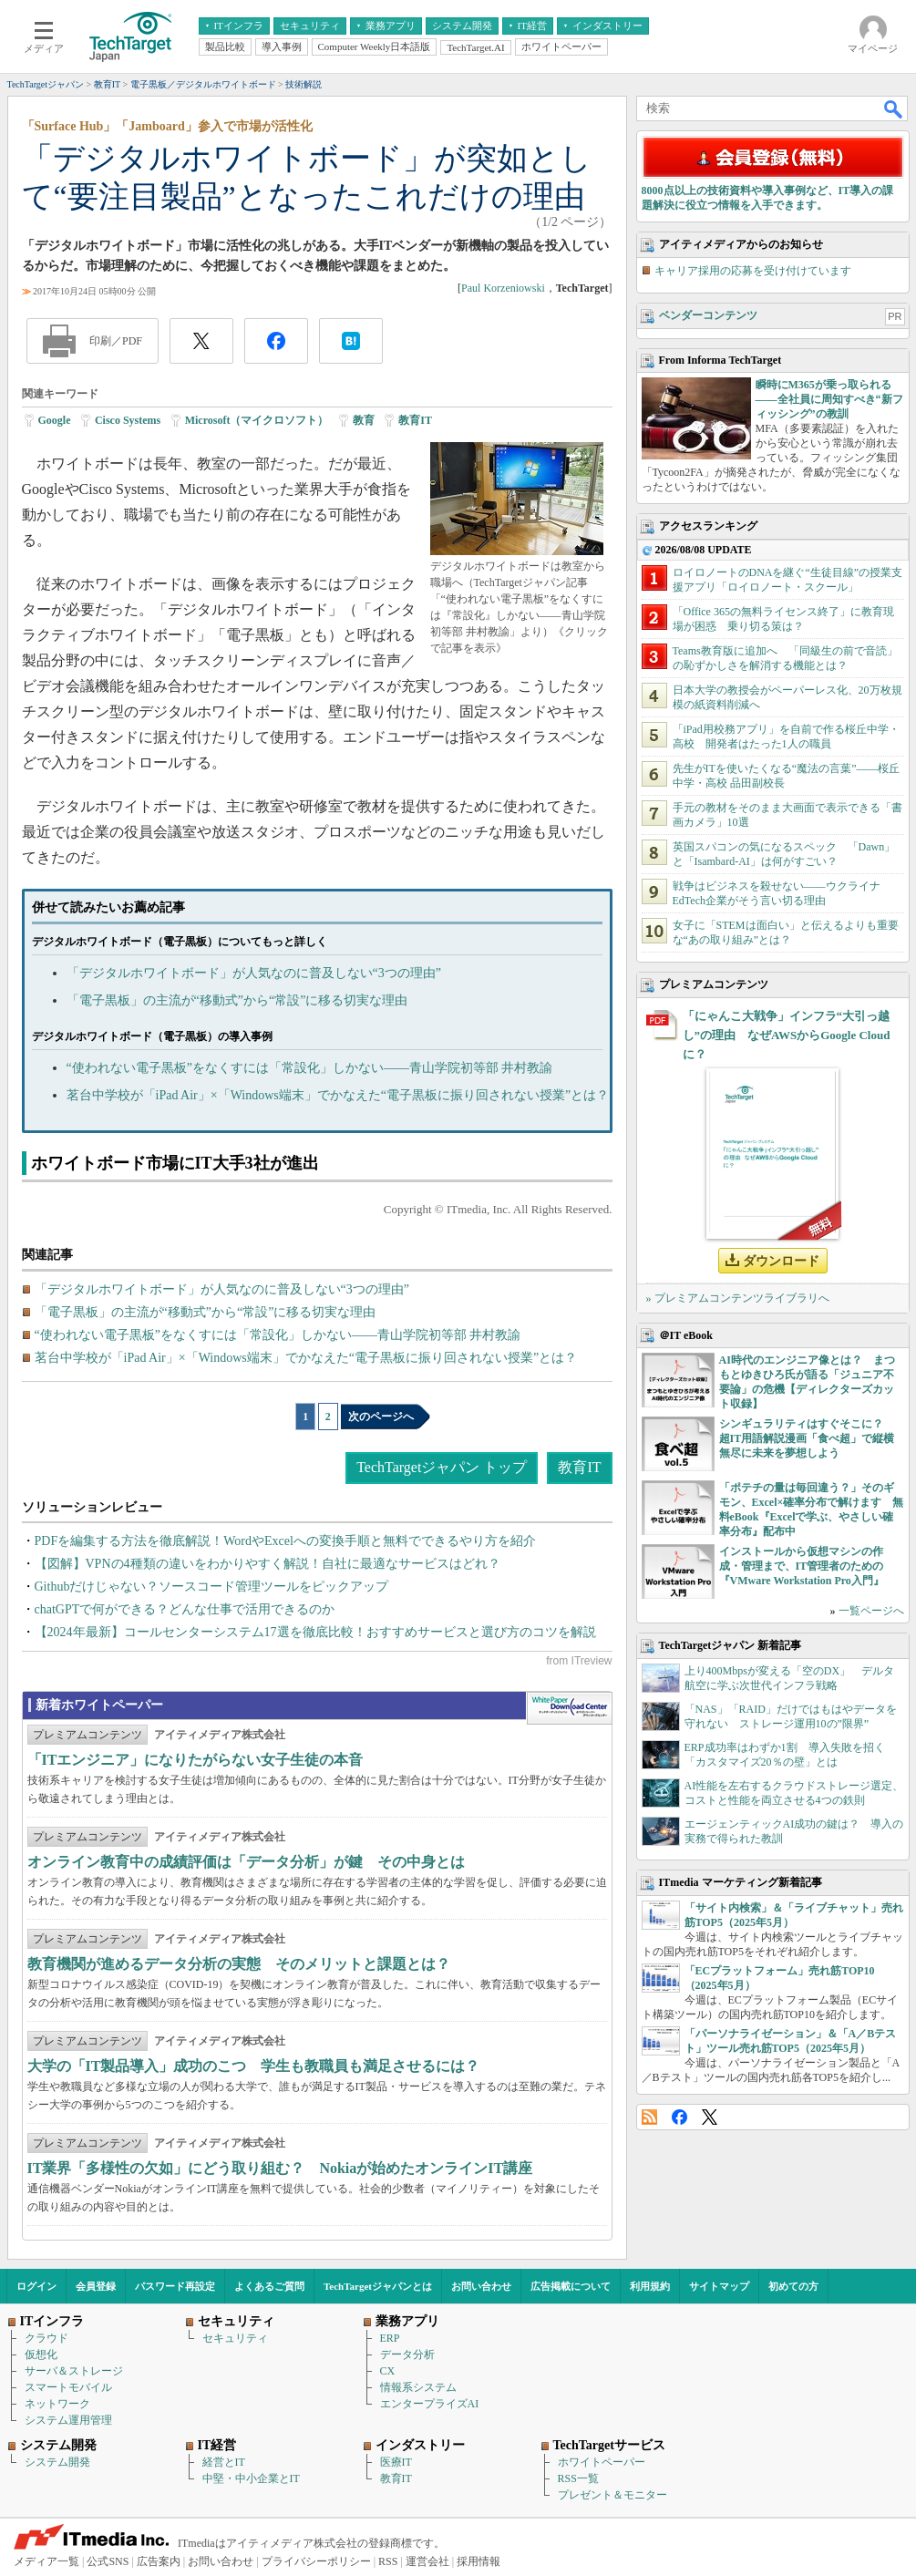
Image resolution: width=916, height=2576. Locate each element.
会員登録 (96, 2286)
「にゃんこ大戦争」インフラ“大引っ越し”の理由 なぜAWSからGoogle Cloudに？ (786, 1035)
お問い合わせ (481, 2286)
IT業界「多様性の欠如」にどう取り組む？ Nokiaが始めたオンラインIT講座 (280, 2168)
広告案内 (158, 2561)
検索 (894, 108)
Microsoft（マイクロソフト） (257, 420)
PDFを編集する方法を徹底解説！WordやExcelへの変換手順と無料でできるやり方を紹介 (285, 1541)
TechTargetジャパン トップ (441, 1467)
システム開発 (57, 2462)
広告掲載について (570, 2286)
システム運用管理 (68, 2420)
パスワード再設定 (175, 2286)
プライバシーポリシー (316, 2561)
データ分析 (407, 2354)
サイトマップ (719, 2286)
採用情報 (478, 2561)
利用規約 (650, 2286)
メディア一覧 (46, 2561)
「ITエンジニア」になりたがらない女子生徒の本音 (195, 1759)
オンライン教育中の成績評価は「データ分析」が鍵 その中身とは (246, 1862)
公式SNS (108, 2561)
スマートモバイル (68, 2387)
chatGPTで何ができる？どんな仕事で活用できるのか (185, 1609)
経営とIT (223, 2462)
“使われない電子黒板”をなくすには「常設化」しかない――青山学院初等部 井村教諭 (310, 1068)
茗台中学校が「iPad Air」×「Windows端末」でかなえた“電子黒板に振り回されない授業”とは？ (338, 1095)
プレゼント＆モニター (612, 2494)
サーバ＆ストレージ (74, 2371)
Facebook (679, 2117)
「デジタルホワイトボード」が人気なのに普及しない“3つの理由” (254, 973)
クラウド (46, 2338)
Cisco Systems (127, 420)
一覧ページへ (871, 1610)
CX (388, 2371)
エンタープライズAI (429, 2403)
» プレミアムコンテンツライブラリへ (737, 1298)
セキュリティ (235, 2338)
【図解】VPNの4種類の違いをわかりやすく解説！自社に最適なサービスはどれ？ (267, 1564)
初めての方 (793, 2286)
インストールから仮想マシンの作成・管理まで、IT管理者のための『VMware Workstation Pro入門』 (801, 1566)
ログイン (36, 2286)
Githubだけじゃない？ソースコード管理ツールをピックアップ (212, 1586)
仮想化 (41, 2354)
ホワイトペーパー (601, 2462)
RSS (649, 2117)
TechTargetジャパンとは (378, 2286)
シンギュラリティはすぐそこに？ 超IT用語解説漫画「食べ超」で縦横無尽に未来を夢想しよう (807, 1438)
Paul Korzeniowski (503, 288)
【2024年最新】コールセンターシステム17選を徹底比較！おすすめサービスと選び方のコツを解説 (315, 1632)
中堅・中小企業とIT (251, 2478)
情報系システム (418, 2387)
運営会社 (427, 2561)
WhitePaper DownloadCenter (569, 1708)
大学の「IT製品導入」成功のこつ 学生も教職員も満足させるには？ (253, 2066)
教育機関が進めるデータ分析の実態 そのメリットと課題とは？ (238, 1964)
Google (54, 420)
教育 (364, 420)
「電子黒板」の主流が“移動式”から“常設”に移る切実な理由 (237, 1000)
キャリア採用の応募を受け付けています (752, 270)
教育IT (415, 420)
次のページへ (381, 1416)
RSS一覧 (578, 2478)
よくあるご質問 (269, 2286)
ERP (390, 2338)
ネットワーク (57, 2403)
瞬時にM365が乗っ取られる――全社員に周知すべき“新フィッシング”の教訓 (829, 399)
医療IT (396, 2462)
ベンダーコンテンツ (708, 315)
